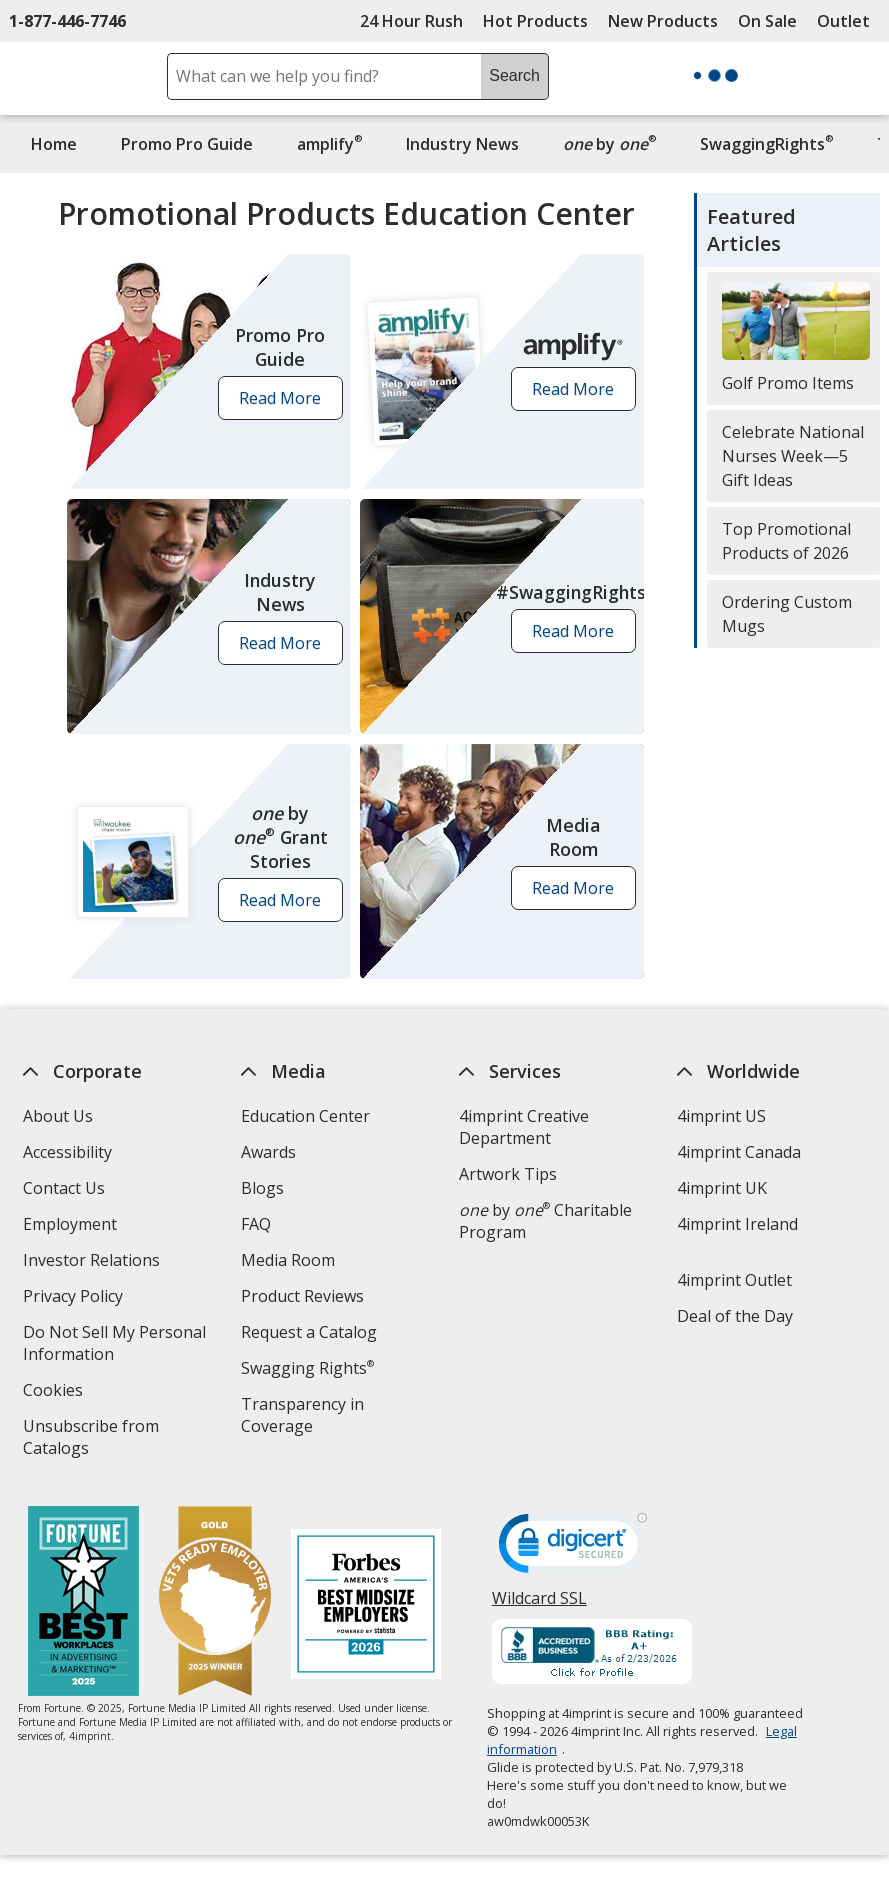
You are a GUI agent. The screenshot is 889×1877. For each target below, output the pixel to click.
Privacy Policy (75, 1298)
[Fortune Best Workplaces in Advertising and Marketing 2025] (83, 1603)
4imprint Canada (739, 1152)
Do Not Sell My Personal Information (114, 1345)
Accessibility (67, 1152)
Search (514, 75)
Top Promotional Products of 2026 (786, 541)
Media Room (288, 1260)
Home (54, 144)
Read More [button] (286, 403)
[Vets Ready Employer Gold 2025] (215, 1603)
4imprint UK (722, 1188)
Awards (268, 1152)
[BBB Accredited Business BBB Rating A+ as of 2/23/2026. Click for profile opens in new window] (592, 1654)
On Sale (767, 21)
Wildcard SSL (539, 1605)
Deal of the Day (735, 1316)
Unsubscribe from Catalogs (91, 1439)
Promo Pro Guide (187, 144)
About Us (58, 1116)
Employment (70, 1224)
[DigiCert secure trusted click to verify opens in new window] (573, 1549)
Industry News (462, 144)
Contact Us (64, 1188)
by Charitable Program (545, 1221)
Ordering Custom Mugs (787, 614)
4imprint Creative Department (524, 1127)
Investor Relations (94, 1262)
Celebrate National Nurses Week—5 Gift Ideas (793, 456)
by (614, 143)
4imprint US (721, 1116)
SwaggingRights (766, 143)
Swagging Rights (307, 1368)
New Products (663, 21)
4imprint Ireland (737, 1224)
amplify (329, 143)
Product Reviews (302, 1296)
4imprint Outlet (734, 1280)
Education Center (305, 1116)
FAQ (256, 1224)
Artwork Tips (508, 1174)
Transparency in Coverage (305, 1417)
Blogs (262, 1188)
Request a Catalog (309, 1332)
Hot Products (535, 21)
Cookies (55, 1392)
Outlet (848, 21)
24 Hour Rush (411, 21)
